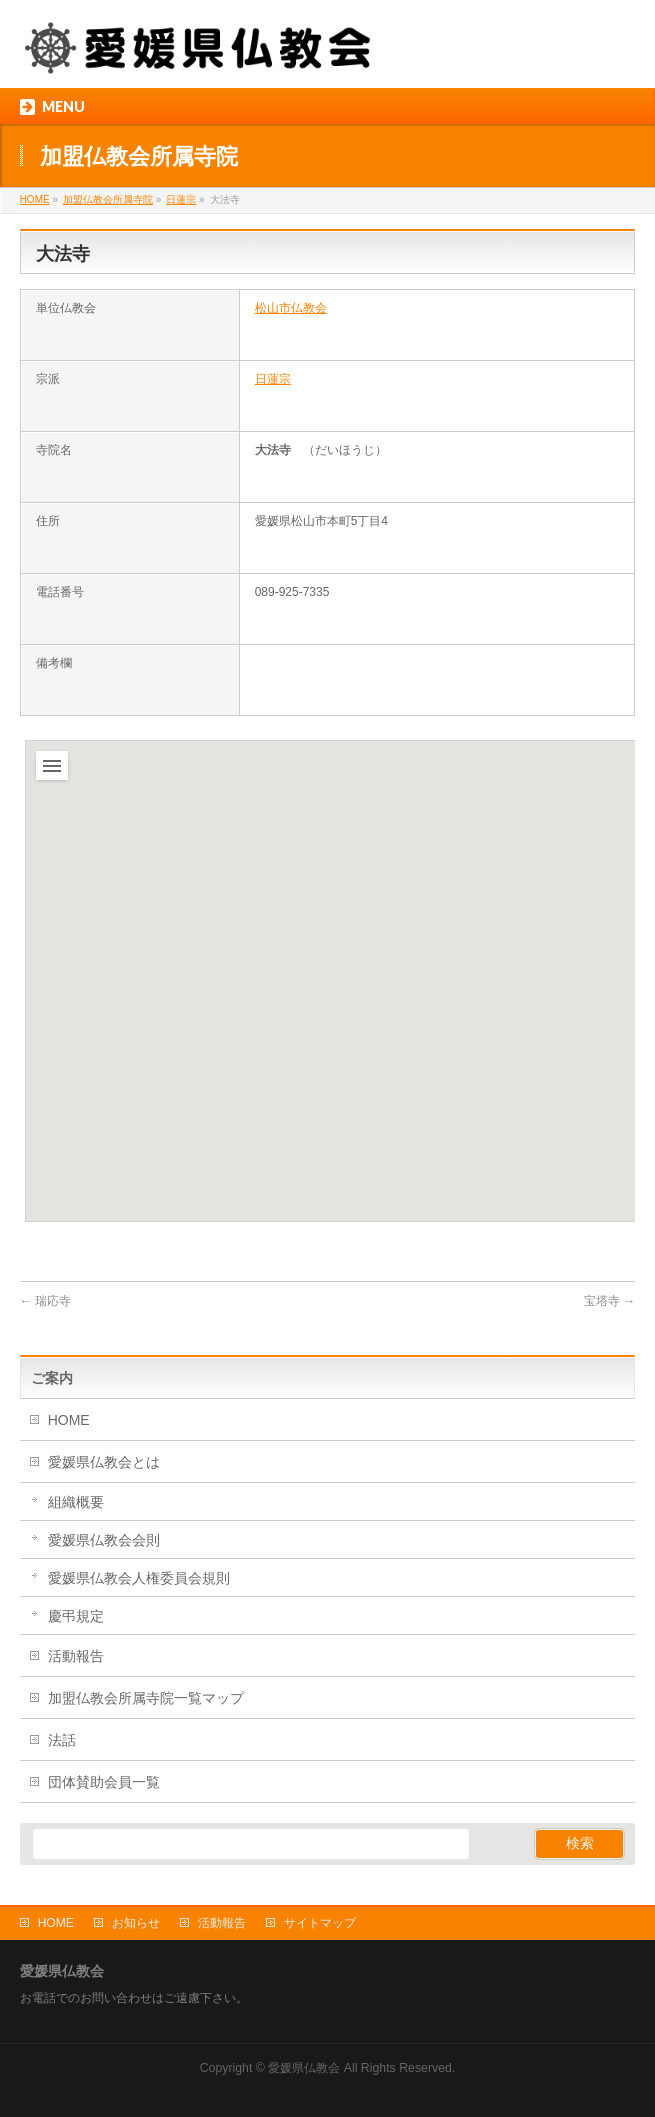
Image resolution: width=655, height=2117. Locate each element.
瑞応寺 (45, 1301)
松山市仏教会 (291, 308)
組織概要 (76, 1502)
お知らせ (136, 1923)
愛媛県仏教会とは (104, 1462)
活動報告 (76, 1656)
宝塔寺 (609, 1301)
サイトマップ (320, 1923)
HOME (69, 1420)
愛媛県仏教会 (304, 2068)
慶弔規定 (76, 1616)
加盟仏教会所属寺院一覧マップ (146, 1698)
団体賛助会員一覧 (104, 1782)
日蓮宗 (273, 379)
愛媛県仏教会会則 (104, 1540)
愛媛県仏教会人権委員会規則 (139, 1578)
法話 (62, 1740)
